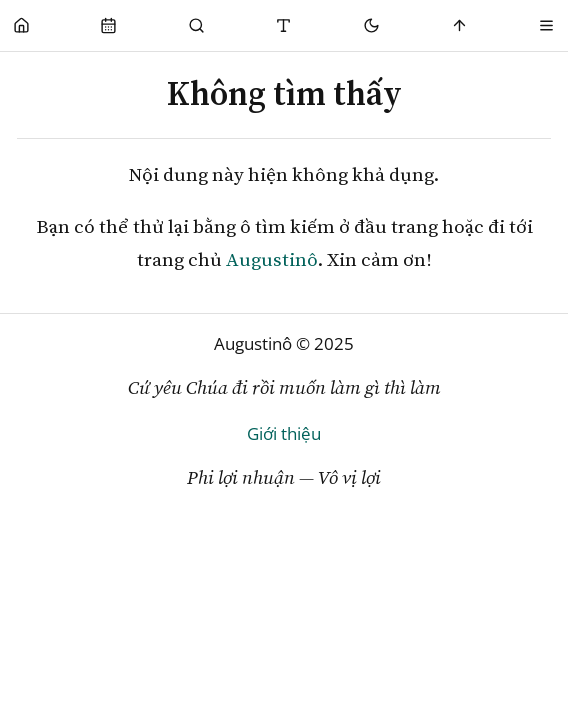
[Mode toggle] (371, 25)
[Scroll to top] (459, 25)
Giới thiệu (284, 433)
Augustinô (272, 259)
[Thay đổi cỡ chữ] (284, 25)
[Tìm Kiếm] (196, 25)
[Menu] (546, 25)
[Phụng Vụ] (109, 25)
